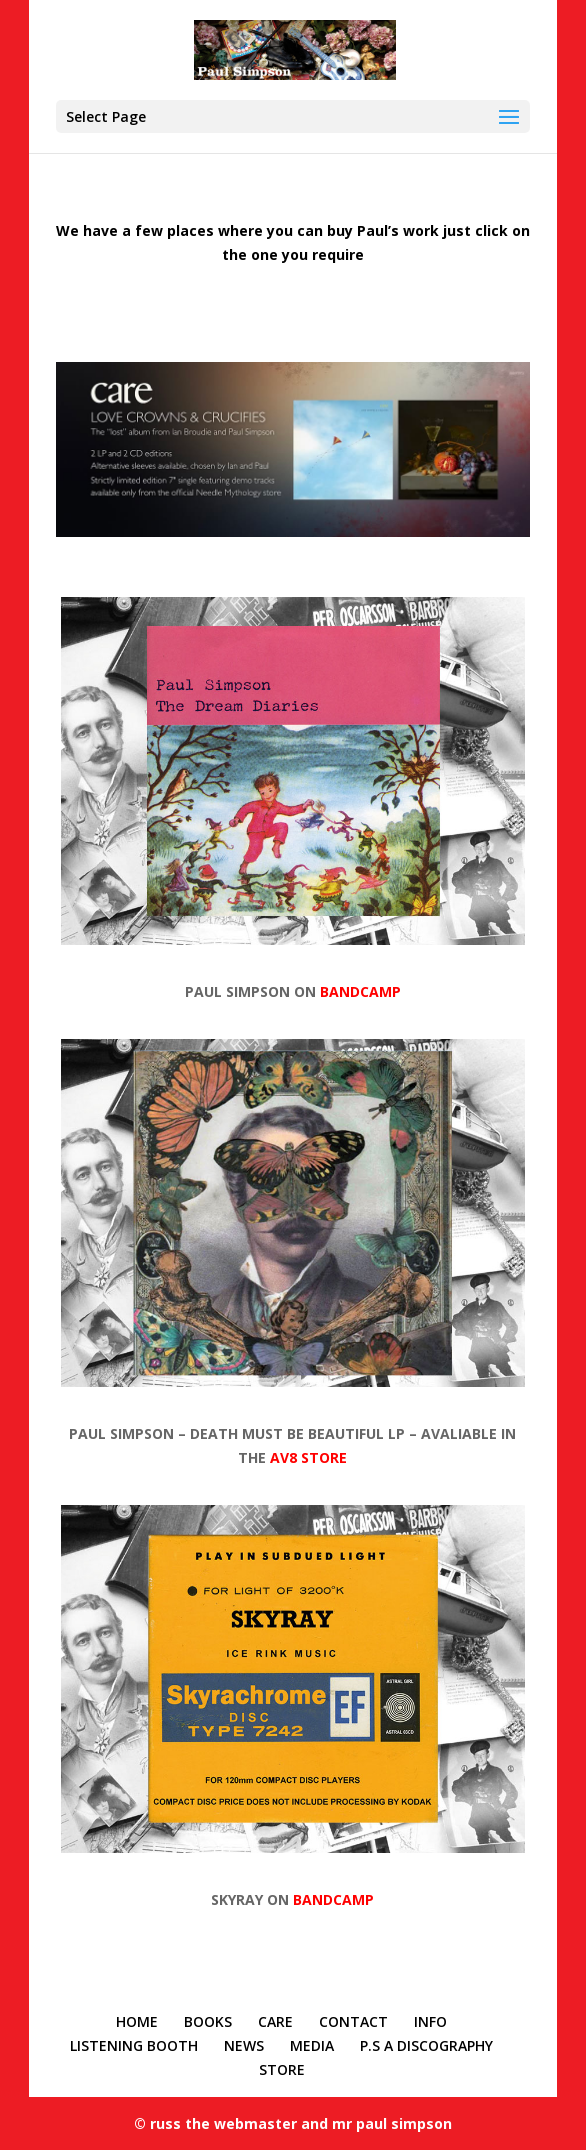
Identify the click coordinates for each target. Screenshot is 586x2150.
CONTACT (353, 2021)
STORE (282, 2069)
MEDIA (312, 2045)
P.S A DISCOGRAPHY (426, 2045)
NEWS (244, 2045)
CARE (275, 2021)
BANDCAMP (360, 991)
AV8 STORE (308, 1457)
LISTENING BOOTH (134, 2045)
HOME (137, 2021)
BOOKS (208, 2021)
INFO (430, 2021)
